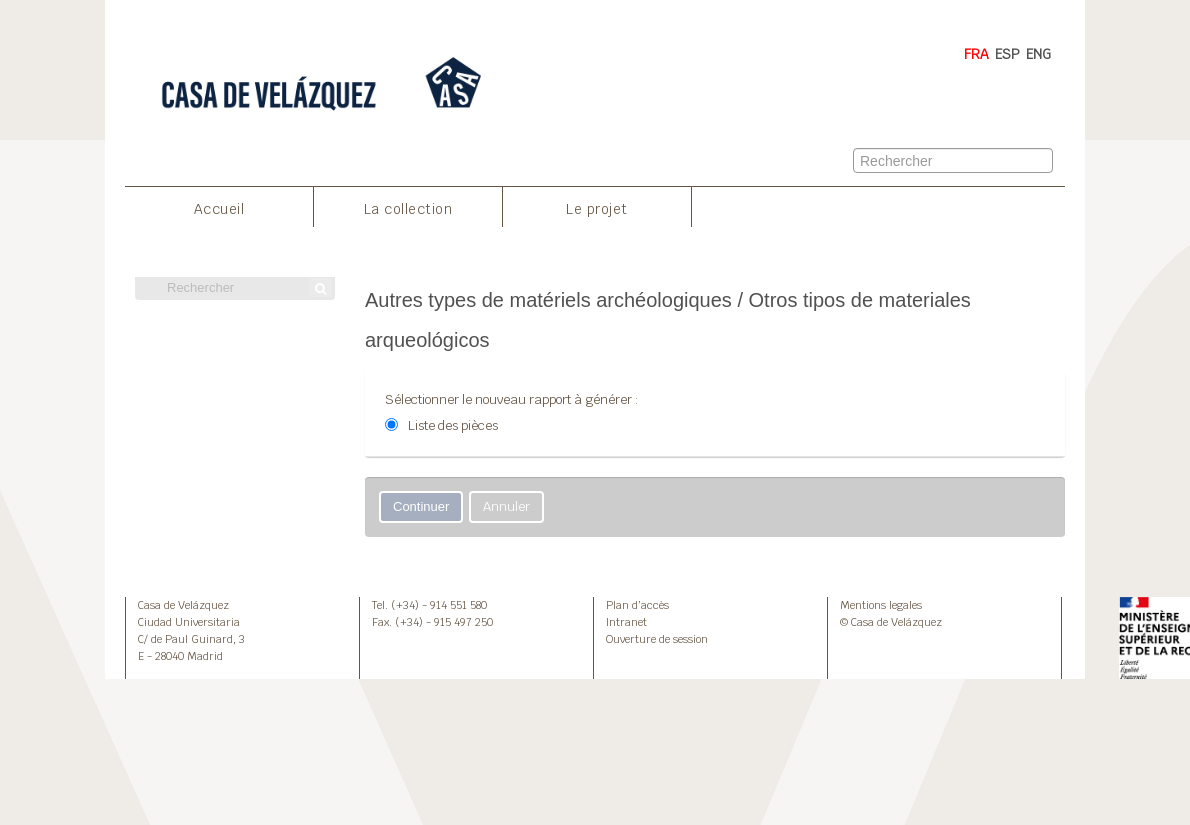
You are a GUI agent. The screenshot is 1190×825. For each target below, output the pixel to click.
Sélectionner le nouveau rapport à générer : (512, 399)
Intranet (626, 622)
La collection (408, 209)
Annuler (506, 506)
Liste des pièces (453, 425)
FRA (976, 54)
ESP (1007, 54)
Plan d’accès (637, 605)
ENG (1038, 54)
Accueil (219, 209)
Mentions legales (881, 605)
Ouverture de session (657, 639)
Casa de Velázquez (183, 605)
